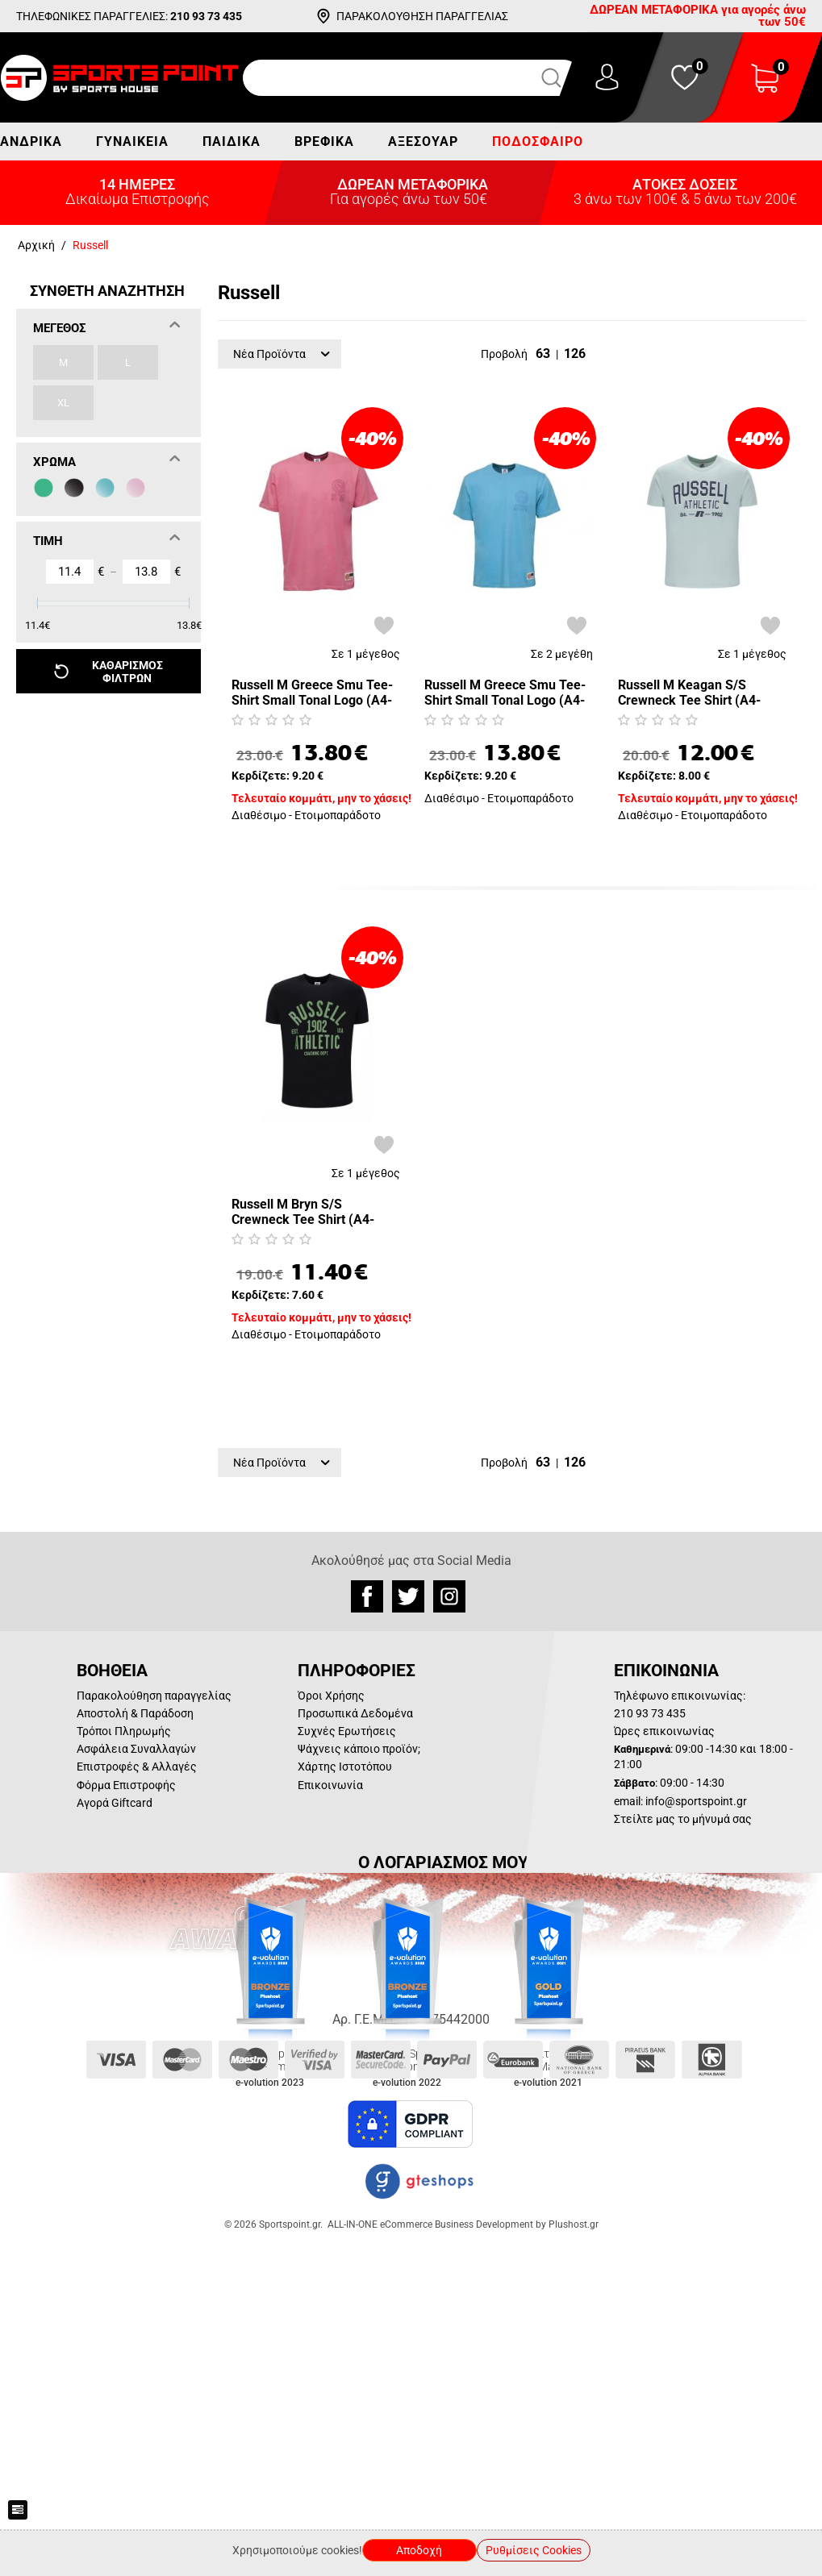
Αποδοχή (419, 2550)
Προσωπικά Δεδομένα (355, 1713)
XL (63, 403)
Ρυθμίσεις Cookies (534, 2550)
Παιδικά (231, 141)
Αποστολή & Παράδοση (135, 1713)
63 (543, 353)
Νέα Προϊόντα (281, 354)
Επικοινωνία (330, 1785)
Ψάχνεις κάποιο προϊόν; (359, 1748)
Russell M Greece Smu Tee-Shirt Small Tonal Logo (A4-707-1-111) (505, 693)
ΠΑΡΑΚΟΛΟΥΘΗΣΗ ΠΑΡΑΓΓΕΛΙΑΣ (422, 16)
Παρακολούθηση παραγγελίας (154, 1695)
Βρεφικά (324, 141)
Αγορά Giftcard (114, 1802)
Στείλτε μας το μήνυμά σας (683, 1818)
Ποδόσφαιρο (537, 141)
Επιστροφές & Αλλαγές (137, 1766)
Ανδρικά (31, 141)
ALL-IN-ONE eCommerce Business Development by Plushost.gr (463, 2224)
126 (575, 353)
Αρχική (36, 245)
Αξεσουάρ (423, 141)
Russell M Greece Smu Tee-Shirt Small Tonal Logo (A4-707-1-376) (312, 693)
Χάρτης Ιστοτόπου (345, 1766)
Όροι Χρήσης (331, 1695)
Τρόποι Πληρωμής (124, 1731)
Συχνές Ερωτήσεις (347, 1731)
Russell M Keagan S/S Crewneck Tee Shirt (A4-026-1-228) (689, 693)
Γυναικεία (132, 141)
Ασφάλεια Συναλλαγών (136, 1748)
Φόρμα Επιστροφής (126, 1785)
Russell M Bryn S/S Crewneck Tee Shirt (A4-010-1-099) (303, 1212)
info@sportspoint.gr (696, 1801)
